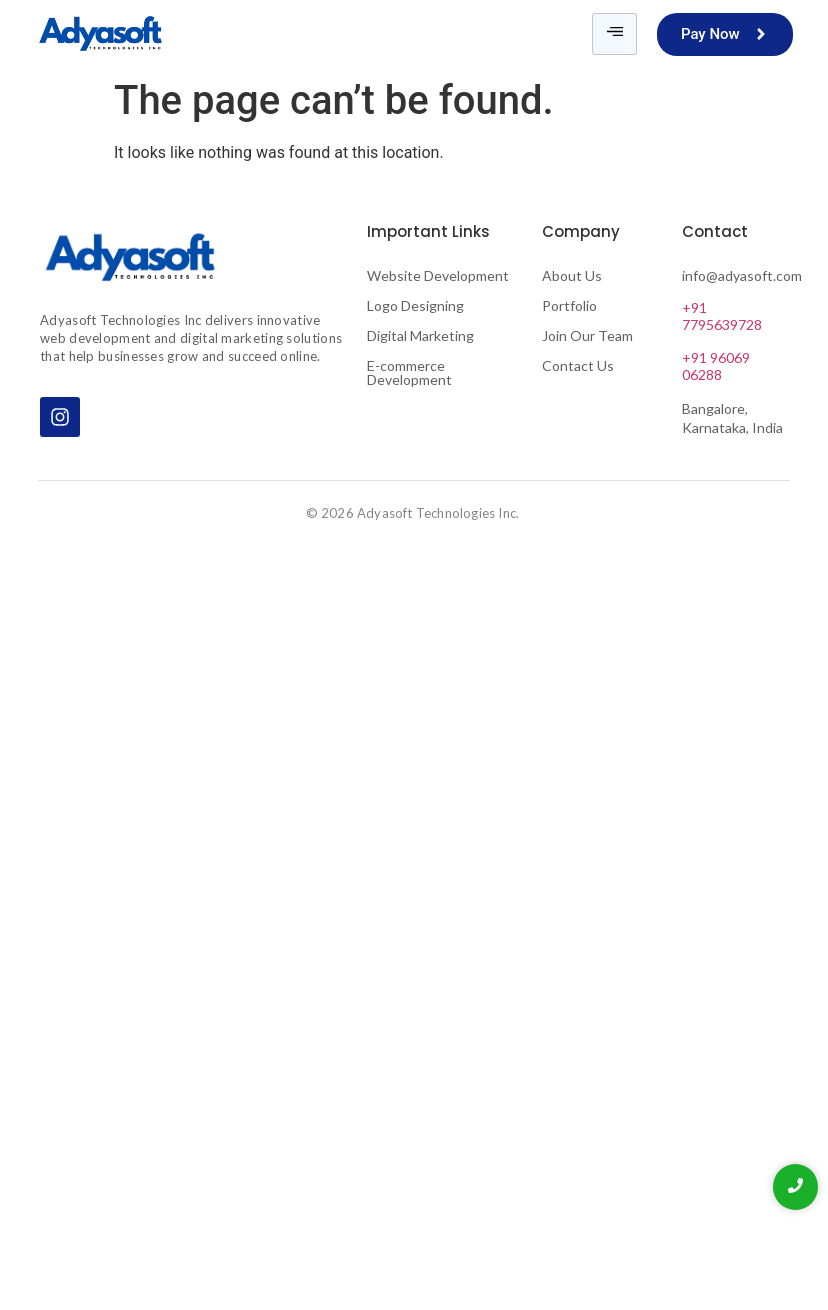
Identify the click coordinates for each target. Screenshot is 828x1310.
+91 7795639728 (722, 316)
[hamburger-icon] (614, 34)
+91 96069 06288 (716, 366)
